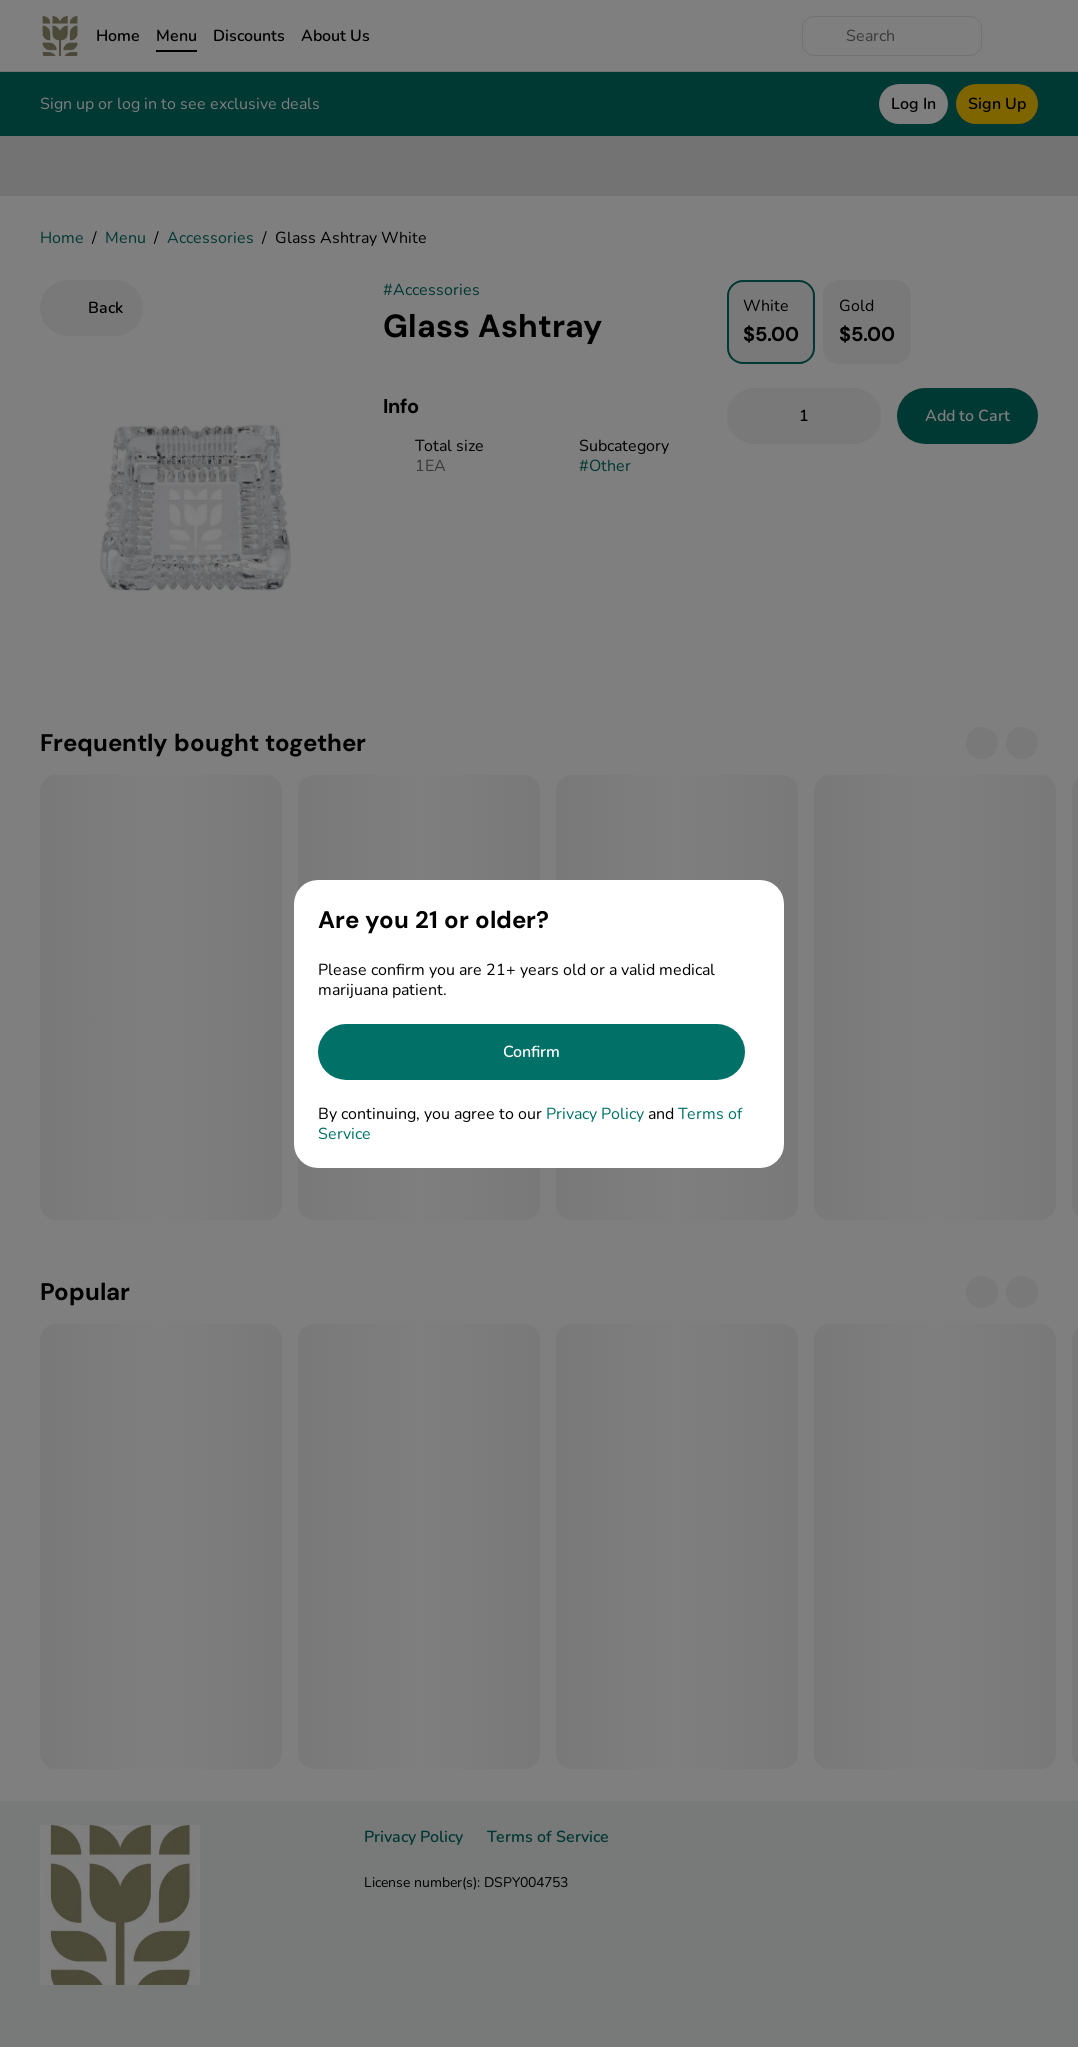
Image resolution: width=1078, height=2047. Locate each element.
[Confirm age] (531, 1052)
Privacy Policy (595, 1114)
